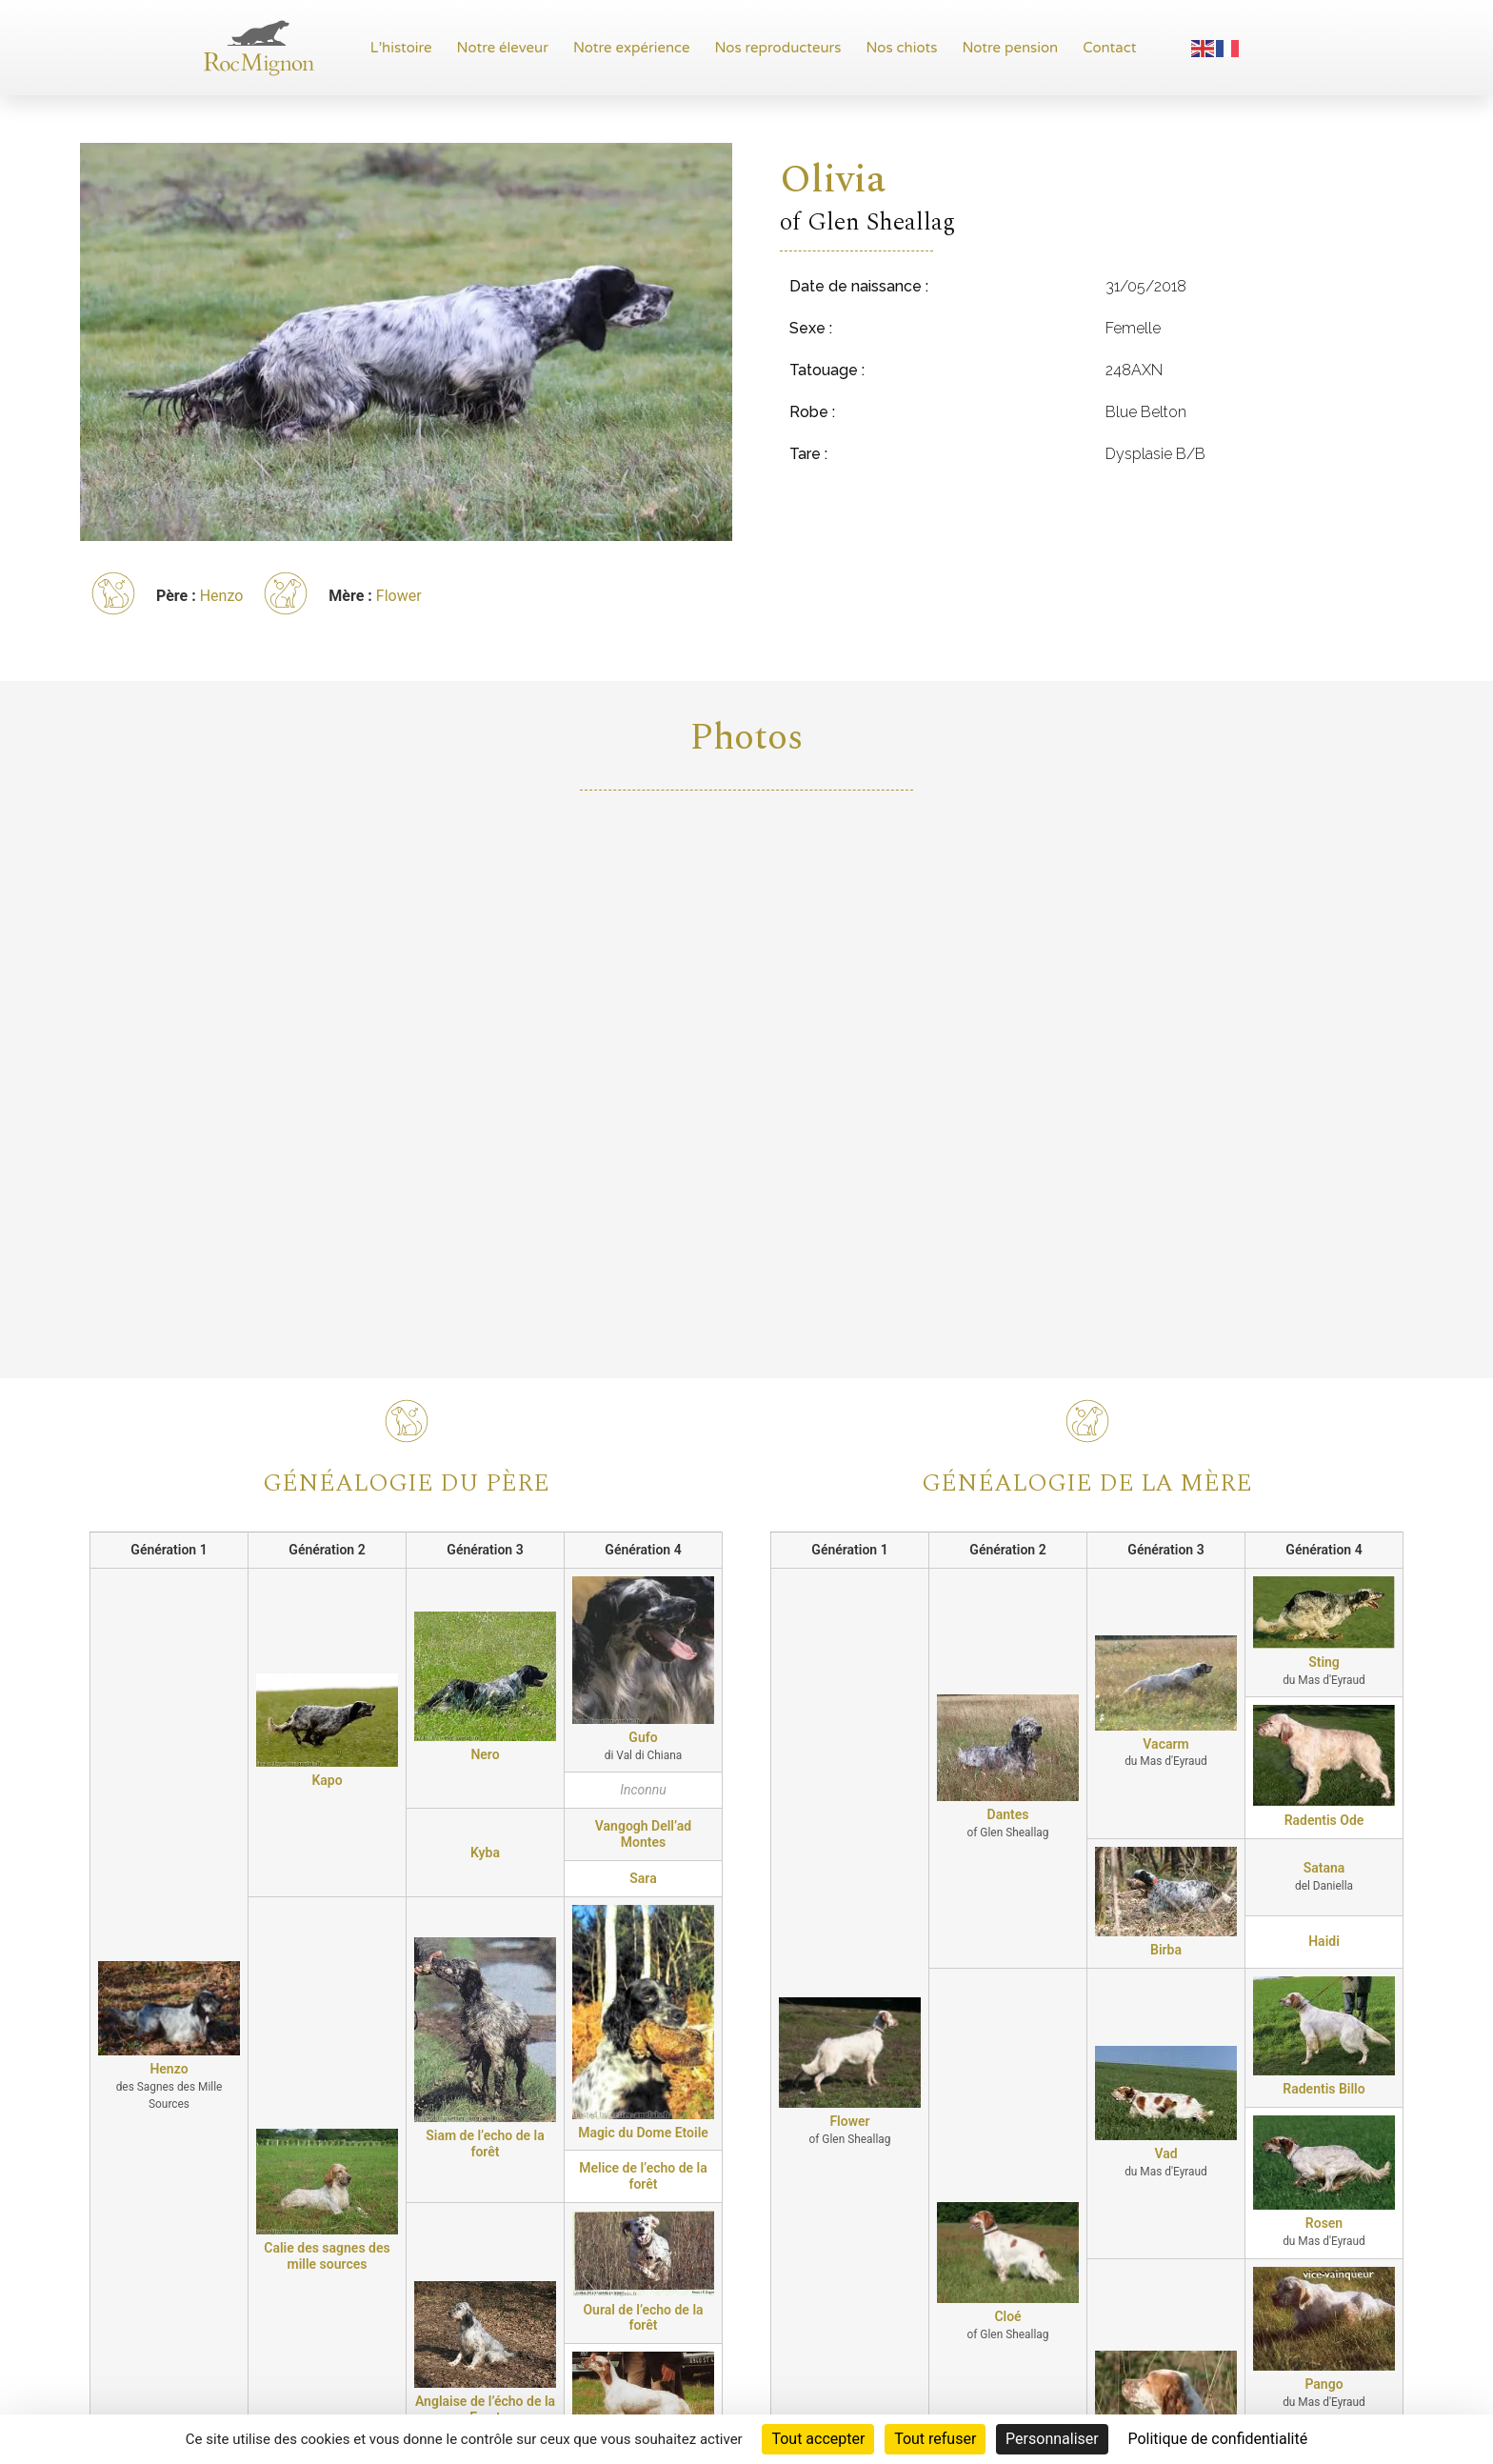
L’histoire (401, 47)
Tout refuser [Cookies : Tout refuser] (935, 2439)
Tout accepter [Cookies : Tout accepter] (818, 2439)
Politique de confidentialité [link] (1217, 2439)
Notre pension (1010, 47)
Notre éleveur (502, 47)
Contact (1109, 47)
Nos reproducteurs (778, 47)
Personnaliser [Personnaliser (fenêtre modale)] (1052, 2439)
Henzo (222, 596)
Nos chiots (901, 47)
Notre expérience (631, 47)
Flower (399, 596)
